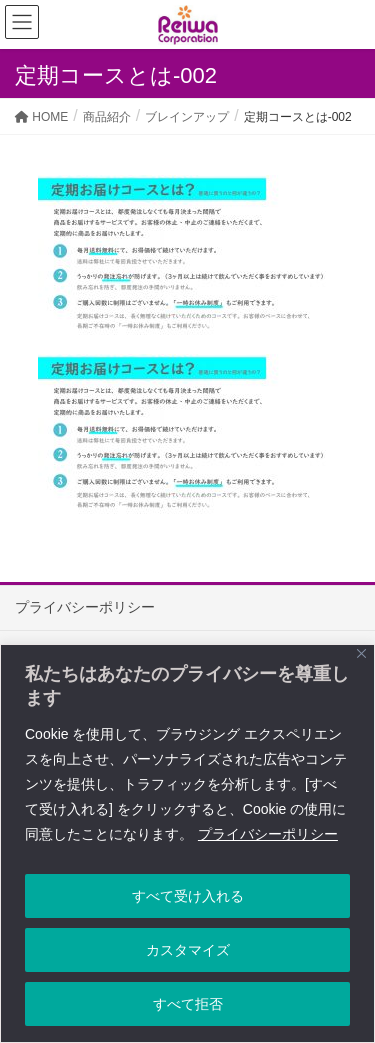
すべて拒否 (188, 1004)
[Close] (361, 653)
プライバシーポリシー (268, 834)
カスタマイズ (188, 950)
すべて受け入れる (188, 896)
